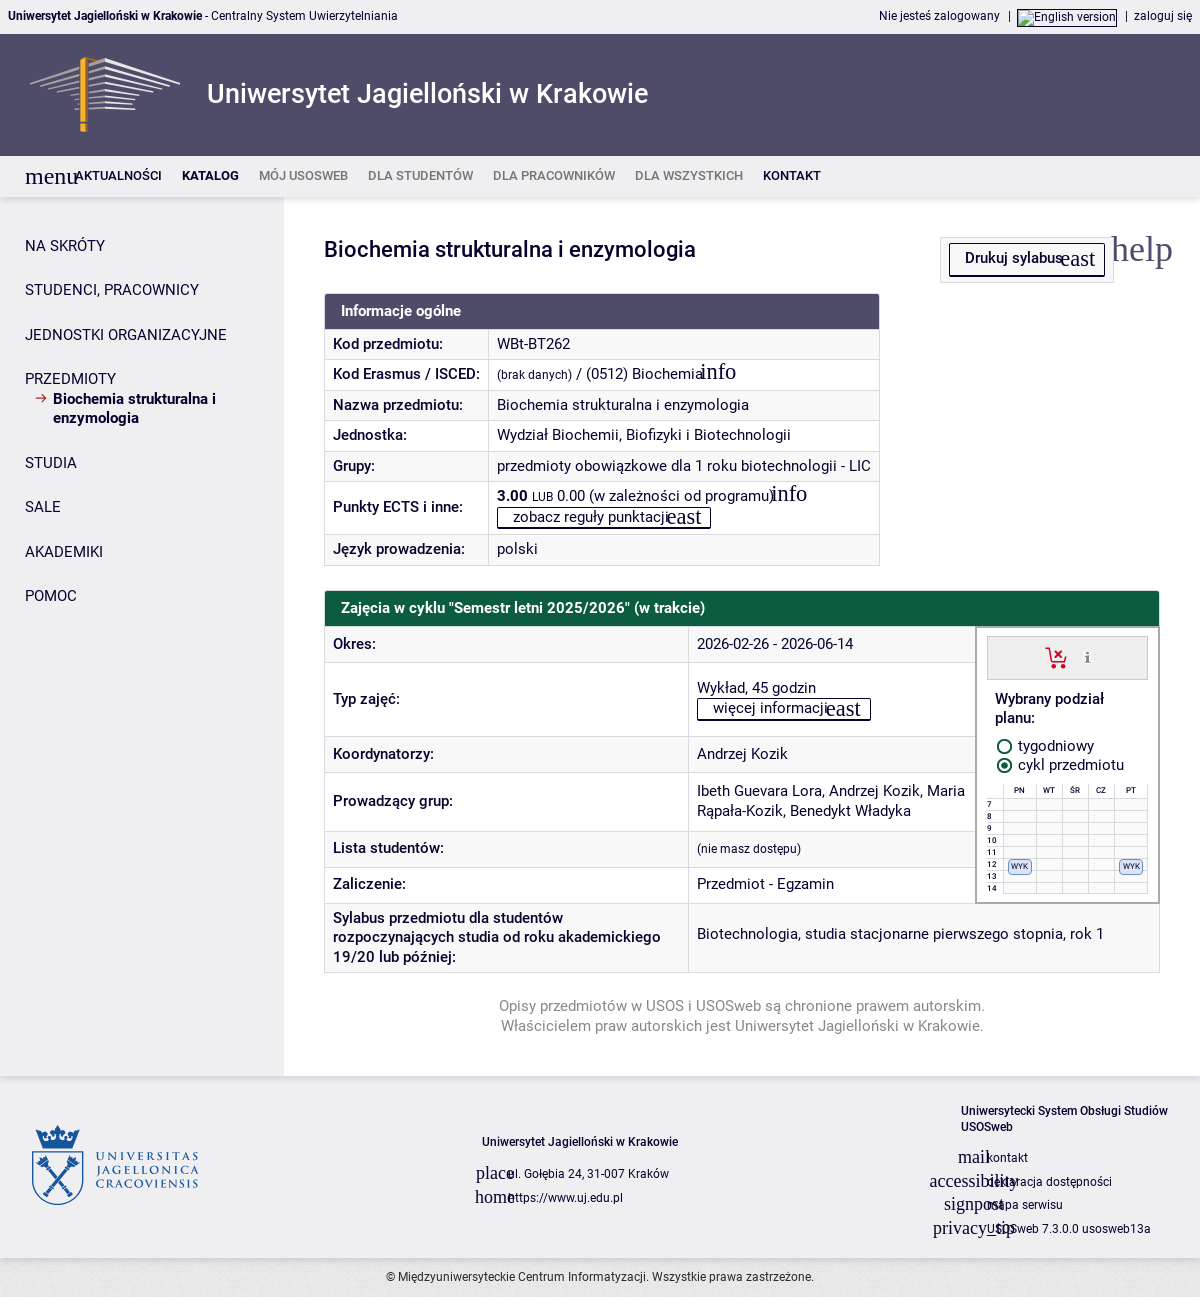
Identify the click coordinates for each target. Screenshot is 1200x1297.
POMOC (51, 596)
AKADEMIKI (64, 552)
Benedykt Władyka (850, 811)
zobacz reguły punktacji (591, 517)
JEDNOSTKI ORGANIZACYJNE (126, 335)
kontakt (1007, 1158)
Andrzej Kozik (742, 754)
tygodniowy (1045, 746)
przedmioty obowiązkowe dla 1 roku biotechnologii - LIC (684, 466)
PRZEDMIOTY (70, 379)
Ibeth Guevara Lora (759, 791)
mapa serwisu (1025, 1205)
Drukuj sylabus (1014, 258)
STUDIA (51, 463)
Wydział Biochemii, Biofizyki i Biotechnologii (644, 435)
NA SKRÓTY (65, 246)
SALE (43, 507)
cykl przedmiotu (1060, 765)
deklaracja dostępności (1049, 1182)
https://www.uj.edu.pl (565, 1198)
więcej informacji (770, 708)
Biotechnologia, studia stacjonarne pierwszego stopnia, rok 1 (900, 934)
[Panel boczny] (142, 636)
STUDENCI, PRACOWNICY (112, 290)
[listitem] (118, 176)
